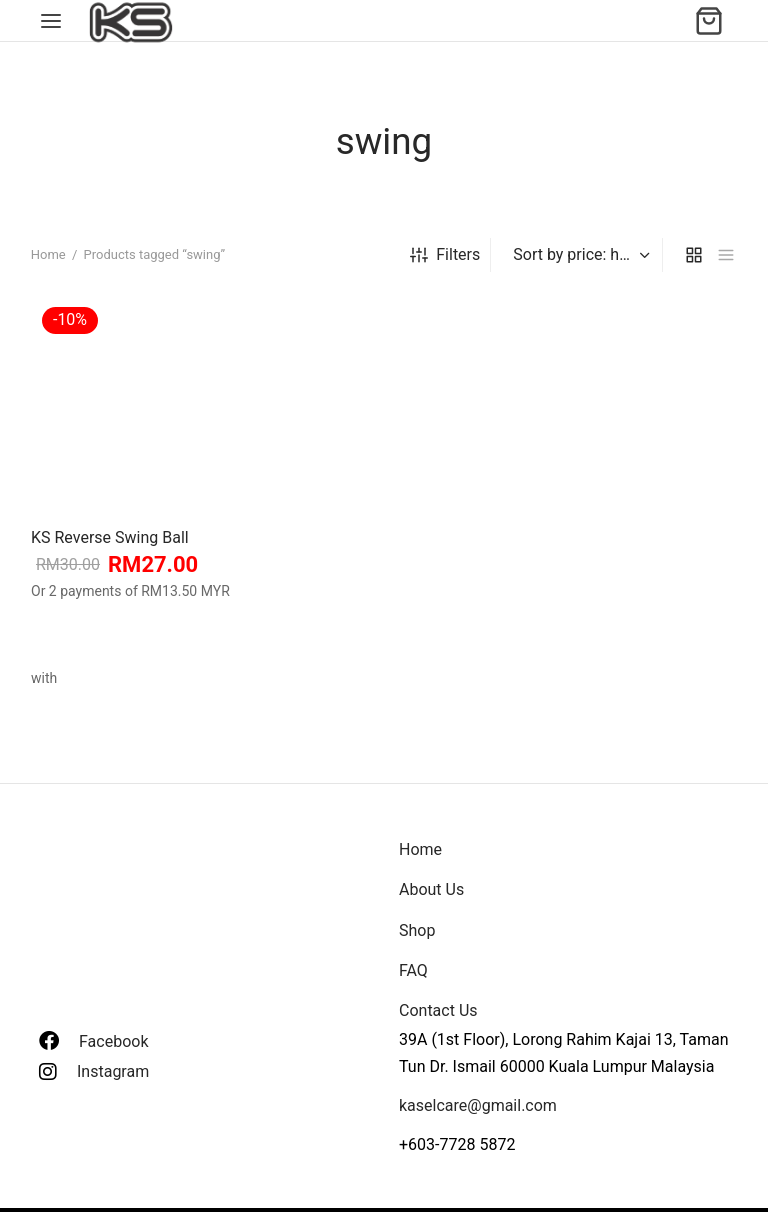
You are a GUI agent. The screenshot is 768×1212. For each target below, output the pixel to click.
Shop (417, 930)
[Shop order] (579, 255)
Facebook (113, 1041)
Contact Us (438, 1010)
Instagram (113, 1071)
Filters (445, 254)
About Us (431, 889)
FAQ (413, 970)
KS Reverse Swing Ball (110, 536)
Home (48, 254)
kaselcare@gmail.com (478, 1105)
